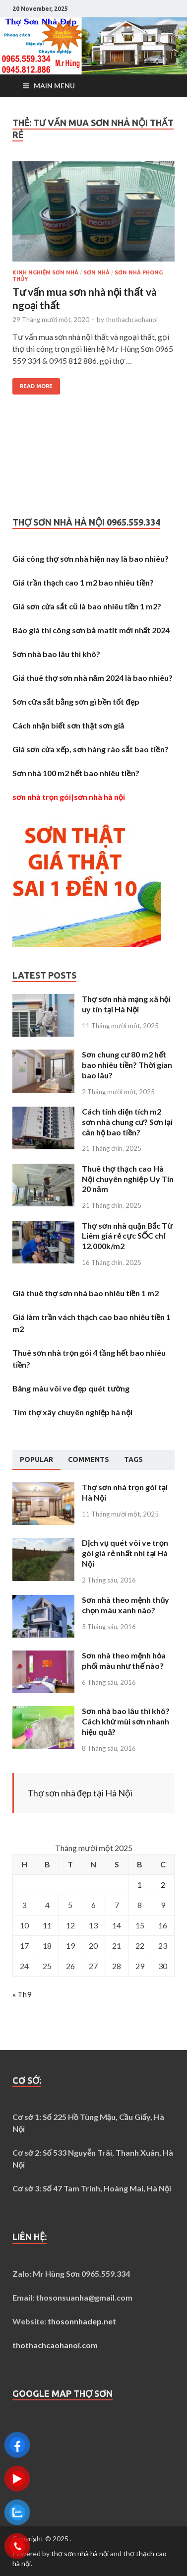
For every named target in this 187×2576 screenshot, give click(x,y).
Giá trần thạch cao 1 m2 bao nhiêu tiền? (83, 582)
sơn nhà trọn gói (41, 796)
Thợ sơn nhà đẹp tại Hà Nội (79, 1792)
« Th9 (21, 1994)
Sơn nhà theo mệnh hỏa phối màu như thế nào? (124, 1660)
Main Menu (54, 85)
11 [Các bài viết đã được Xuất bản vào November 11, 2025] (47, 1925)
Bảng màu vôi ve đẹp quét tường (70, 1388)
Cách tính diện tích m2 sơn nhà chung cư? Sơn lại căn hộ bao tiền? (127, 1122)
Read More (36, 386)
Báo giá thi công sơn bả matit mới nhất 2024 (91, 630)
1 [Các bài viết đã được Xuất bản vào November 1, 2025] (139, 1884)
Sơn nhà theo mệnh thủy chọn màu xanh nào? (125, 1605)
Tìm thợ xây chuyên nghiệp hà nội (72, 1412)
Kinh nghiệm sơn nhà (45, 272)
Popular (36, 1459)
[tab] (36, 1460)
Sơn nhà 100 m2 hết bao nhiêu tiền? (75, 773)
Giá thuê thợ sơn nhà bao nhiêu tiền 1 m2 (85, 1293)
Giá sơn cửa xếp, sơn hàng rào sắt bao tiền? (90, 749)
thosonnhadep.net (82, 2321)
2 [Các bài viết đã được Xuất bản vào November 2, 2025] (163, 1884)
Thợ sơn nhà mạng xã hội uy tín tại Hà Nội (126, 1004)
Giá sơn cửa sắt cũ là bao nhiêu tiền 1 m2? (86, 606)
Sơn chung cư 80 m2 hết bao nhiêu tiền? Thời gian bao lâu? (127, 1065)
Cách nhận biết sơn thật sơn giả (68, 725)
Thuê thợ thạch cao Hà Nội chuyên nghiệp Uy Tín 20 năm (128, 1179)
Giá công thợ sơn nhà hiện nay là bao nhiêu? (90, 558)
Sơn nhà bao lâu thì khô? (56, 654)
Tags (133, 1459)
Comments (88, 1459)
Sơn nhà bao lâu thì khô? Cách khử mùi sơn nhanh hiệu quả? (126, 1721)
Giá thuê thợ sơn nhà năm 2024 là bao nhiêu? (92, 677)
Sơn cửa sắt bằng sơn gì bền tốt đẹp (75, 701)
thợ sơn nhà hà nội (80, 2553)
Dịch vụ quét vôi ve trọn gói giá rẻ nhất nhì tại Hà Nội (125, 1553)
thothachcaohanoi (132, 320)
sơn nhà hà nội (99, 796)
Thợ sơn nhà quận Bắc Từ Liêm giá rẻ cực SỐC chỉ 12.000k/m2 (127, 1236)
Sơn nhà (96, 272)
